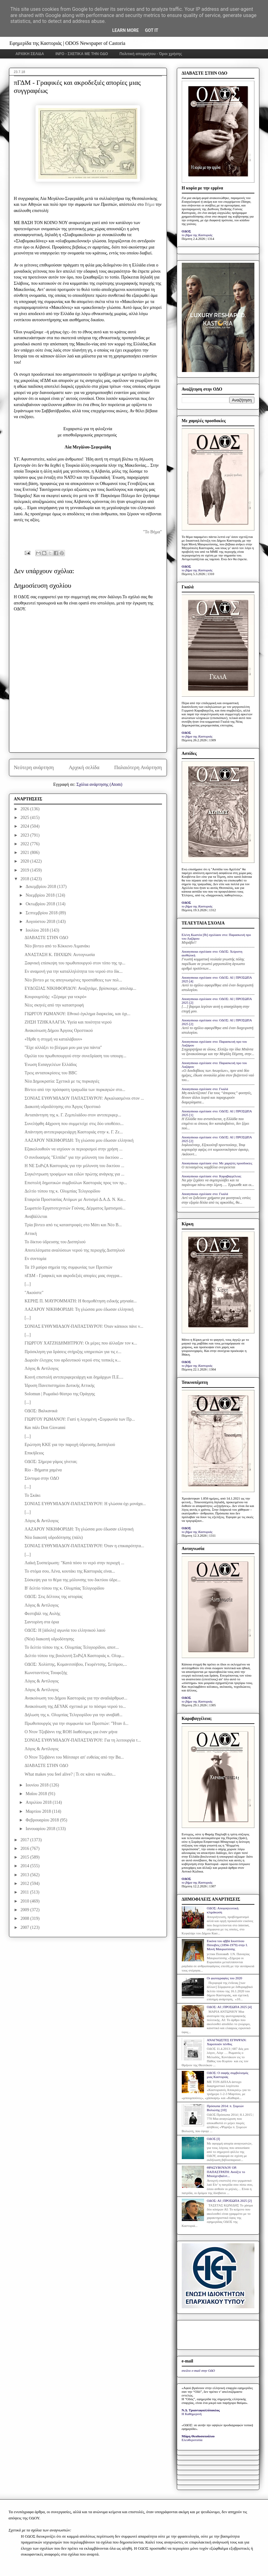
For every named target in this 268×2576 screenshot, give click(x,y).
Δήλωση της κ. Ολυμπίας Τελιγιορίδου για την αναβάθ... (73, 1714)
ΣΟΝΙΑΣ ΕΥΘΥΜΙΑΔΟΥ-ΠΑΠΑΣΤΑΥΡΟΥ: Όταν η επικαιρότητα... (84, 1545)
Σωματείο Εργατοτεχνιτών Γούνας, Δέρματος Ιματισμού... (74, 1208)
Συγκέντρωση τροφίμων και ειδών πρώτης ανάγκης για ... (74, 1174)
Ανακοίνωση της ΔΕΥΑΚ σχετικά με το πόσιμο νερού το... (74, 1706)
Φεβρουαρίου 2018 (43, 1820)
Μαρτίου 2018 (39, 1811)
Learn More (125, 30)
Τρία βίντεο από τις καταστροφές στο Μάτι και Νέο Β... (72, 1225)
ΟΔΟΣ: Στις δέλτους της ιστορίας (53, 1596)
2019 (25, 870)
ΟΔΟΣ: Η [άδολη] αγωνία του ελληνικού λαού (64, 1630)
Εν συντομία (35, 1258)
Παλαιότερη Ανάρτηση (138, 767)
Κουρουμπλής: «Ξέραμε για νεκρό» (55, 996)
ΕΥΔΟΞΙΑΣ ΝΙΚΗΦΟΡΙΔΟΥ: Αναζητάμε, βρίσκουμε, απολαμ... (80, 988)
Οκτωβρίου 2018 (41, 904)
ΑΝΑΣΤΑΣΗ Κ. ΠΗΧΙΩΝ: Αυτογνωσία (59, 954)
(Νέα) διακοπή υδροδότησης (49, 1639)
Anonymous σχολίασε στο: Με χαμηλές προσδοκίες (217, 1163)
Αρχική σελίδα (84, 767)
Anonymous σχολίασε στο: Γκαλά (205, 1089)
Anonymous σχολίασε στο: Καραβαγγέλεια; (212, 1176)
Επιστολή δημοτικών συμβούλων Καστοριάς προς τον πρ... (75, 1182)
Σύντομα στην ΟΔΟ (41, 1478)
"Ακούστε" (33, 1292)
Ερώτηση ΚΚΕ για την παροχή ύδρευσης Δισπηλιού (69, 1444)
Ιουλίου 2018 (38, 930)
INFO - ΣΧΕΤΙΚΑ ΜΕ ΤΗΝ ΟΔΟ (82, 54)
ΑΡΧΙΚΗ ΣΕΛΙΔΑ (29, 54)
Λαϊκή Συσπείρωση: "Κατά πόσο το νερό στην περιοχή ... (74, 1563)
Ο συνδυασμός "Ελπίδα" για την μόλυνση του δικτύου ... (73, 1157)
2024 (25, 826)
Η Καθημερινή (192, 2414)
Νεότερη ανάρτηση (34, 767)
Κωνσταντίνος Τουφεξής (45, 1672)
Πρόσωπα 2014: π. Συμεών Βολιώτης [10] (225, 2108)
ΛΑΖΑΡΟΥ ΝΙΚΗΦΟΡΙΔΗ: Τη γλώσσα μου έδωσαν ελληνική (79, 1140)
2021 (25, 852)
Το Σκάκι (32, 1495)
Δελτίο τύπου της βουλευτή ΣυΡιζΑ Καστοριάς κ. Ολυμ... (74, 1655)
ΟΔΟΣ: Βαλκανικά (40, 1411)
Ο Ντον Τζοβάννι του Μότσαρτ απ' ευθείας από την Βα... (74, 1757)
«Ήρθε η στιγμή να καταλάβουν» (53, 1039)
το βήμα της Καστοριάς (197, 235)
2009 (25, 1909)
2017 (25, 1840)
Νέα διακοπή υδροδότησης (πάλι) (53, 1537)
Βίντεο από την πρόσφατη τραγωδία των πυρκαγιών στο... (74, 1089)
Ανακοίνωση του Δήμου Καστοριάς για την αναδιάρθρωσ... (75, 1698)
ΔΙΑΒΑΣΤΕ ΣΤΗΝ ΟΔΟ (46, 937)
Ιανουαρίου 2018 (41, 1828)
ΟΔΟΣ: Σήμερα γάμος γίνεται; (50, 1461)
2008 (25, 1918)
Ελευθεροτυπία (192, 2440)
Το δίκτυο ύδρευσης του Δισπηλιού (54, 1242)
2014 (25, 1866)
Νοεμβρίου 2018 (41, 895)
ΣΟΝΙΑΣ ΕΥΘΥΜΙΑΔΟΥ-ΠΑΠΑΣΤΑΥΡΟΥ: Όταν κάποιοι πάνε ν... (83, 1326)
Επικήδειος (34, 1453)
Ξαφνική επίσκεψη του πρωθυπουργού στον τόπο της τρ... (74, 963)
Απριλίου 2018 (39, 1802)
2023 (25, 835)
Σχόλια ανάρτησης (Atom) (99, 784)
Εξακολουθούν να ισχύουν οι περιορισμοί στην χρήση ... (73, 1149)
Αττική (30, 1233)
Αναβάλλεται (35, 1216)
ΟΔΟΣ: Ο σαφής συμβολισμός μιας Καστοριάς (228, 2075)
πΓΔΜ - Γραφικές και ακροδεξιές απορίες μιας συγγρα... (73, 1275)
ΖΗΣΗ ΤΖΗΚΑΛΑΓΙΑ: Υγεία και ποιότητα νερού (68, 1022)
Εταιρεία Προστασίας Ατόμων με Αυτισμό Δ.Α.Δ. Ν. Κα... (75, 1199)
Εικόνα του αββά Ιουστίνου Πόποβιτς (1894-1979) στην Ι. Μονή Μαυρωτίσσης (227, 1945)
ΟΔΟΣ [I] (213, 2139)
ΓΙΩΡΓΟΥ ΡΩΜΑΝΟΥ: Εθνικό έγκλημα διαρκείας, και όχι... (77, 1013)
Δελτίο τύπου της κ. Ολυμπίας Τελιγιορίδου (62, 1191)
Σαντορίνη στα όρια (41, 1622)
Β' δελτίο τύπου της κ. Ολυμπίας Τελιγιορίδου (64, 1588)
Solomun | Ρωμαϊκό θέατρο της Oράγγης (59, 1394)
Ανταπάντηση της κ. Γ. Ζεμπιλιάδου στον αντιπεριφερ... (72, 1115)
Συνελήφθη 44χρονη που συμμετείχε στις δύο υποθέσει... (73, 1123)
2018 (25, 879)
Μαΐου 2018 (37, 1793)
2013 (25, 1874)
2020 (25, 861)
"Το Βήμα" (152, 532)
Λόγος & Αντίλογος (41, 1368)
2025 (25, 817)
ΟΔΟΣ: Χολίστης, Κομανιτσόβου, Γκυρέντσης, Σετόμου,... (75, 1664)
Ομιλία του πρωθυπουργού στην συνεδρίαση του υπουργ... (75, 1056)
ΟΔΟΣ (186, 231)
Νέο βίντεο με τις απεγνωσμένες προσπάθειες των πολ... (73, 980)
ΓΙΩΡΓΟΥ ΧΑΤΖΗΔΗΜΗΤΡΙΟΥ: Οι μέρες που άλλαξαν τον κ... (80, 1343)
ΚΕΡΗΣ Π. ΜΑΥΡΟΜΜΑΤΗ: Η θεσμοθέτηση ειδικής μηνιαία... (80, 1301)
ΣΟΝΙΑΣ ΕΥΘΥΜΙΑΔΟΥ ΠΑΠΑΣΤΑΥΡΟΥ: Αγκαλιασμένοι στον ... (84, 1098)
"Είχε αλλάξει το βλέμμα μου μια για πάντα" (63, 1047)
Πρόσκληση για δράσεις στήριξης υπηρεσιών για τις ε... (72, 1351)
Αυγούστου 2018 (41, 921)
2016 (25, 1848)
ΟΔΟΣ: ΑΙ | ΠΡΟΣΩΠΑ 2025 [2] (229, 2200)
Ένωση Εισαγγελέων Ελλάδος (50, 1064)
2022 (25, 844)
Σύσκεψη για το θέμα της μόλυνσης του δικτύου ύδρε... (72, 1580)
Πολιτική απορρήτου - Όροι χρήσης (150, 54)
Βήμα (150, 204)
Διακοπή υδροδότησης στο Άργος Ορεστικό (62, 1106)
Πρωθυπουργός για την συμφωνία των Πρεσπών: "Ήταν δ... (76, 1723)
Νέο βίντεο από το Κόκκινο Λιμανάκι (57, 946)
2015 (25, 1857)
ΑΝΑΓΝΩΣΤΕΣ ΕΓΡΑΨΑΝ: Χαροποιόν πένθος (227, 2042)
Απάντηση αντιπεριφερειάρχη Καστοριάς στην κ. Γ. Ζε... (73, 1132)
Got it (151, 30)
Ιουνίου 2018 (38, 1785)
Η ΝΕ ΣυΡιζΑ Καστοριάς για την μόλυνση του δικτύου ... (74, 1165)
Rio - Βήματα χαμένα (43, 1470)
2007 (25, 1927)
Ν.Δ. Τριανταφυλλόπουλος (201, 2410)
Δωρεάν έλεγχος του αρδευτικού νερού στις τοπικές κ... (72, 1360)
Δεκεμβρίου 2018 (41, 886)
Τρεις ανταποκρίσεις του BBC (50, 1073)
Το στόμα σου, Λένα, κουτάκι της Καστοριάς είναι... (69, 1571)
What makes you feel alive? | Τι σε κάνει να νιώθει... (70, 1774)
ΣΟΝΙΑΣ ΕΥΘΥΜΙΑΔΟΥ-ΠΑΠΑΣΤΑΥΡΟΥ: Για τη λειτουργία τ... (82, 1740)
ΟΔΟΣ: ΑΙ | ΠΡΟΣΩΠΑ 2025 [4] (229, 2007)
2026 (25, 809)
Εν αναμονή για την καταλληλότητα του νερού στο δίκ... (73, 971)
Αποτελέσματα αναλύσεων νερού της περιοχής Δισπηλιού (74, 1250)
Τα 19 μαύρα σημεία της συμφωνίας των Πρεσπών (68, 1267)
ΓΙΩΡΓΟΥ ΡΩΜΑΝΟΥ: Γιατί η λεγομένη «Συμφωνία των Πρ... (79, 1419)
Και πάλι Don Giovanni (44, 1427)
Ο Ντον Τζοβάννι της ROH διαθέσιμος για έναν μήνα (70, 1732)
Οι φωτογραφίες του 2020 (224, 1978)
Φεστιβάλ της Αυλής (42, 1613)
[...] (27, 1284)
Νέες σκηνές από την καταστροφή (54, 1005)
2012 (25, 1883)
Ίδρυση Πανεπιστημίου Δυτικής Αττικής (59, 1385)
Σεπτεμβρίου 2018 (42, 913)
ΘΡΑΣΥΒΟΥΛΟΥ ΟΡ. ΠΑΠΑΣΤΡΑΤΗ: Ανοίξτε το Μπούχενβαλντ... (226, 2171)
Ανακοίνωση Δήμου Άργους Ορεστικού (58, 1030)
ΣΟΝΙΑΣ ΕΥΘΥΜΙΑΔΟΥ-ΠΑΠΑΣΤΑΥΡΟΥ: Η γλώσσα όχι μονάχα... (85, 1503)
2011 (25, 1892)
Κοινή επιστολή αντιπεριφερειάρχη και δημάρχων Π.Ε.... (73, 1377)
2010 (25, 1901)
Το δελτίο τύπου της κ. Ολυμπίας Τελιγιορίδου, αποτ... (71, 1647)
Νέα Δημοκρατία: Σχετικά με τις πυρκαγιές (61, 1081)
